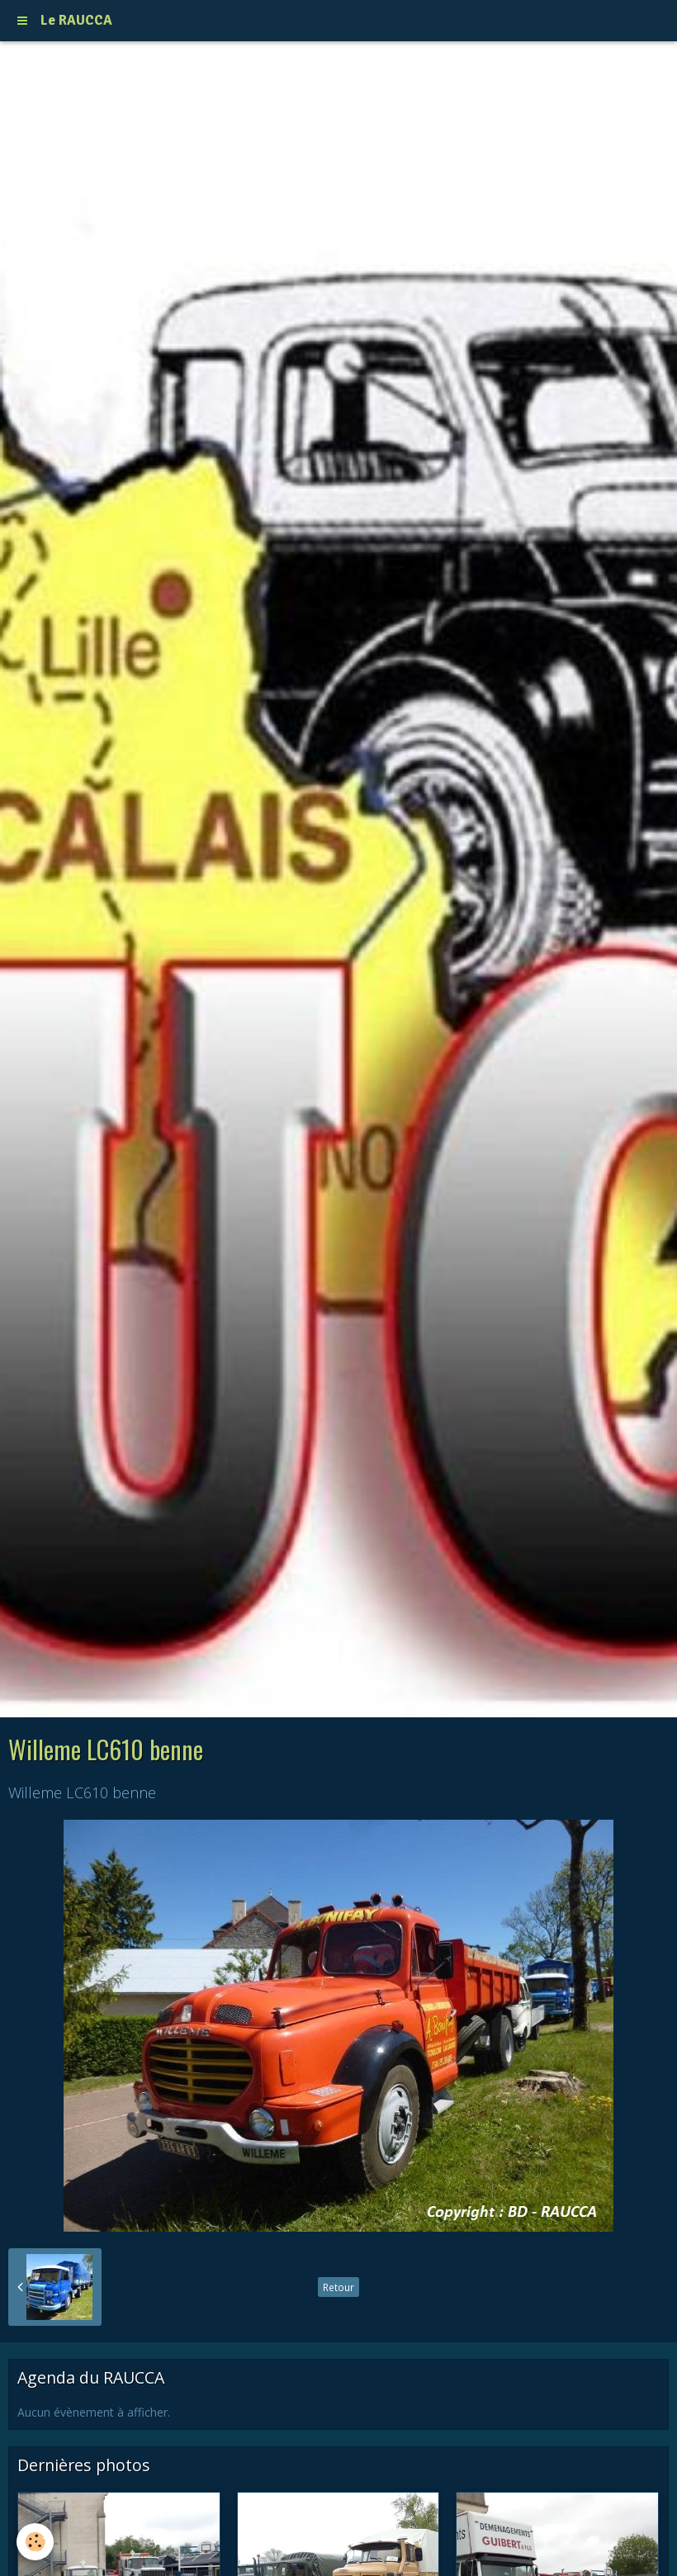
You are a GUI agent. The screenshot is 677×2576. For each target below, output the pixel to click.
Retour (338, 2287)
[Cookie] (35, 2541)
